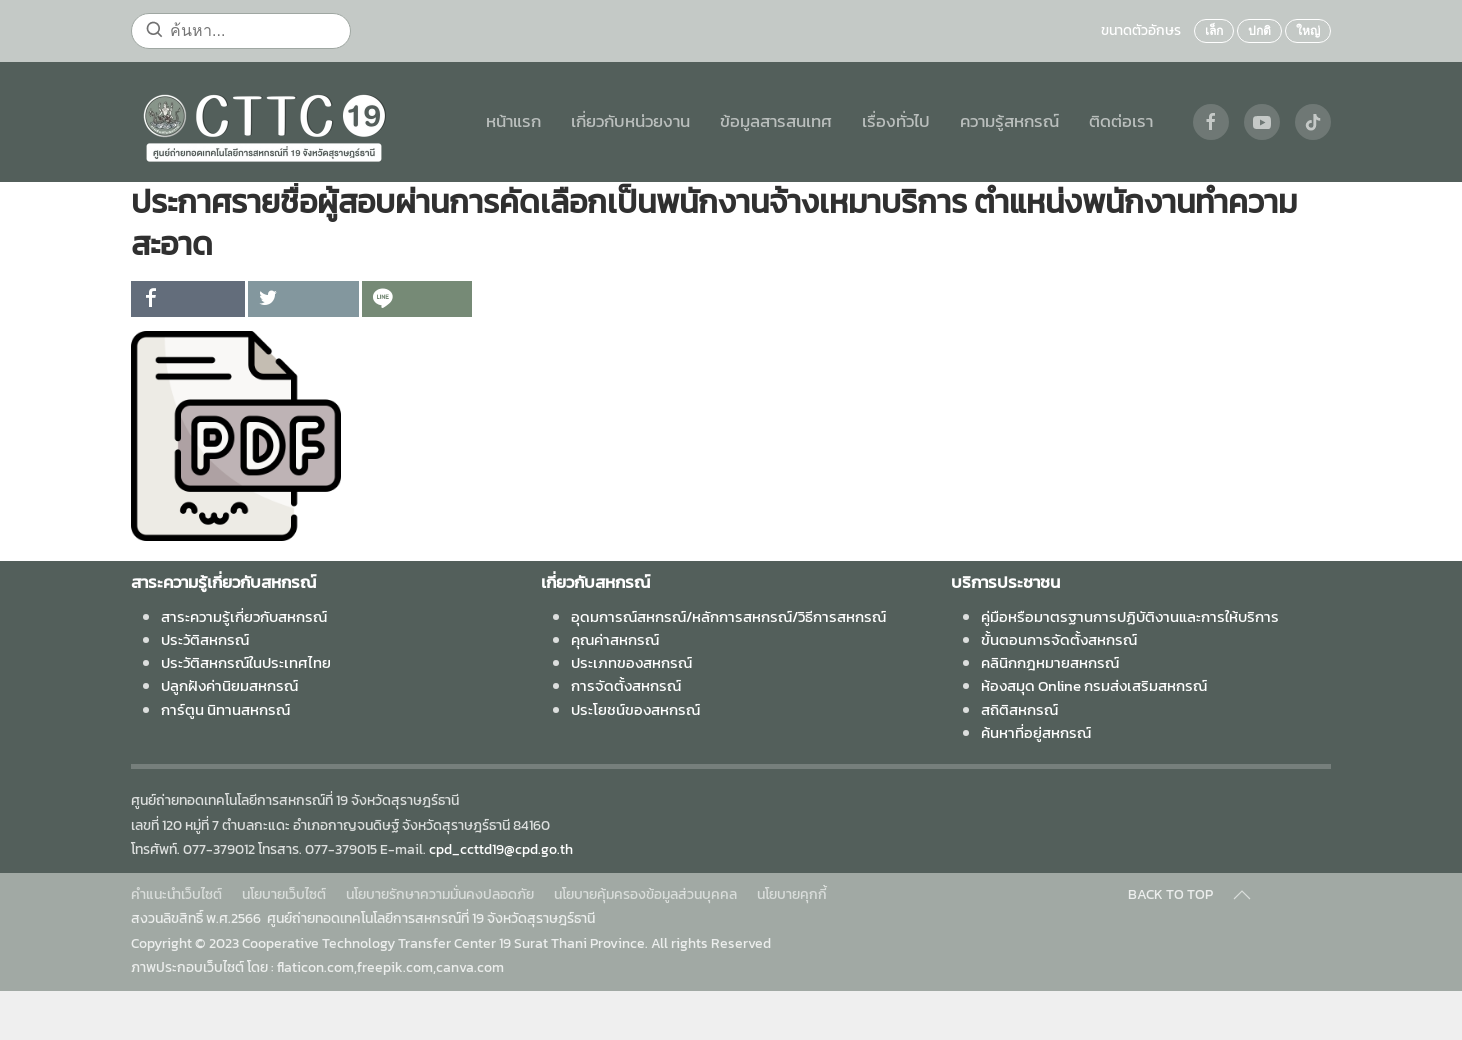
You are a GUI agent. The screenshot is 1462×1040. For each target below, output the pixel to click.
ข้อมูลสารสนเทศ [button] (776, 121)
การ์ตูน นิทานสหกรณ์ (225, 709)
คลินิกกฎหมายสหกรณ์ (1050, 662)
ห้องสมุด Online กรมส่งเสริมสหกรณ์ (1094, 685)
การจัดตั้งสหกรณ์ (626, 685)
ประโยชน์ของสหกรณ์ (635, 709)
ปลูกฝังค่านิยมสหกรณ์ (229, 685)
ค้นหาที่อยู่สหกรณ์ (1036, 732)
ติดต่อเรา (1121, 121)
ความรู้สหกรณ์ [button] (1009, 121)
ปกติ (1259, 31)
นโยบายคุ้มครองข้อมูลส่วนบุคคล (645, 894)
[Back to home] (264, 122)
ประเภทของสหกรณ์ (631, 662)
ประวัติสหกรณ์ (205, 639)
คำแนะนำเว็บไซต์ (176, 894)
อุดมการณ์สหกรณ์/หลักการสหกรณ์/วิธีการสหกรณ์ (728, 616)
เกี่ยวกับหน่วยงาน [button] (630, 121)
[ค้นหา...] (241, 31)
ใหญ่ (1308, 31)
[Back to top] (1242, 895)
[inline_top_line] (417, 299)
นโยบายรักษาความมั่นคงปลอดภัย (440, 894)
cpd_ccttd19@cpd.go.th (501, 849)
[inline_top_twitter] (303, 299)
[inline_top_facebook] (188, 299)
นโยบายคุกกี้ (792, 894)
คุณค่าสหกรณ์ (615, 639)
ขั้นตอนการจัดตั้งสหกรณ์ (1059, 639)
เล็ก (1214, 31)
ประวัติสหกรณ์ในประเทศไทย (246, 662)
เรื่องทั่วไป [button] (896, 121)
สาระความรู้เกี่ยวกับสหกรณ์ (244, 616)
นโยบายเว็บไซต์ (284, 894)
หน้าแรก (513, 121)
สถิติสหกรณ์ (1019, 709)
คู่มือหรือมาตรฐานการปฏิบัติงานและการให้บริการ (1130, 616)
